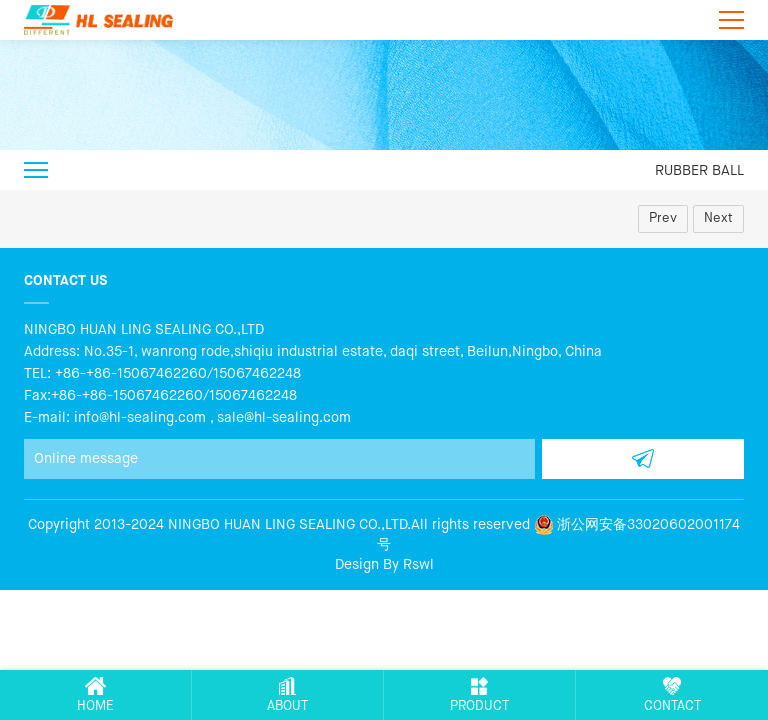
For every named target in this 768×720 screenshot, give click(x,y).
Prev (663, 218)
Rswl (418, 565)
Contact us (65, 280)
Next (718, 218)
